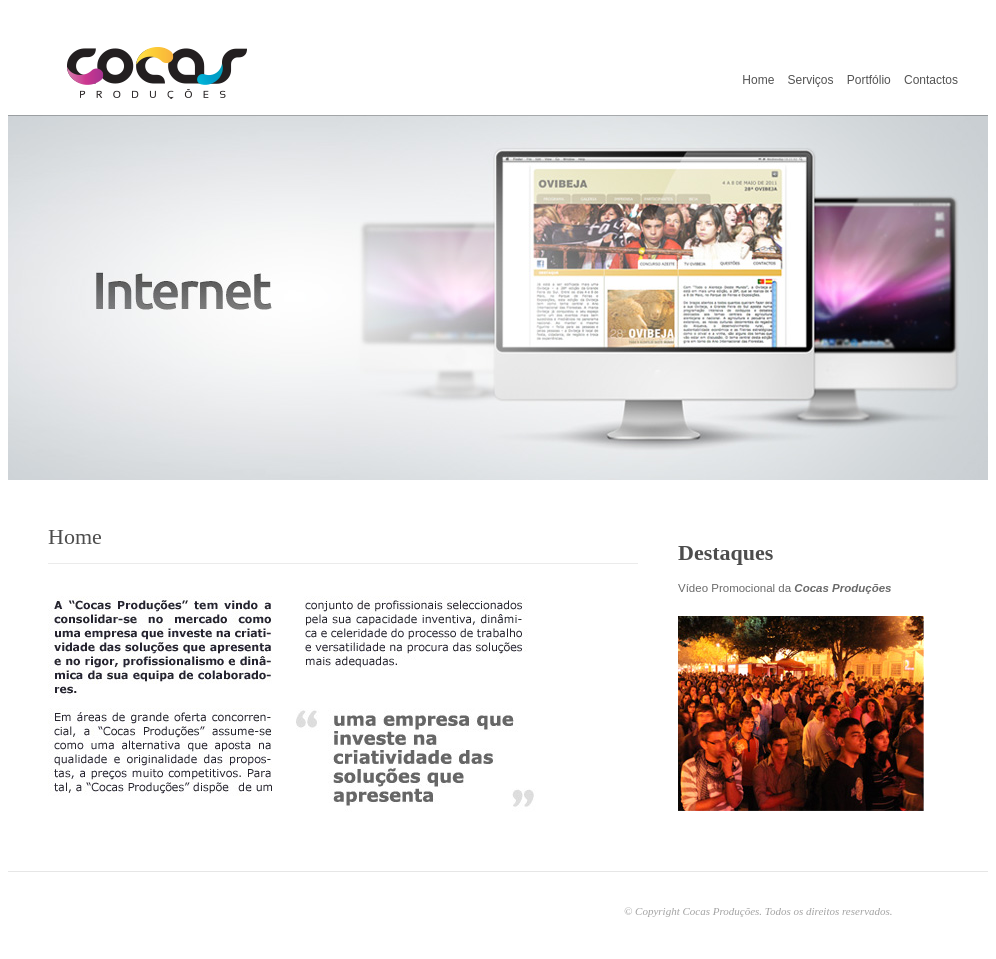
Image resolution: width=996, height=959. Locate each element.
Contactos (931, 80)
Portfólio (869, 80)
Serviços (811, 80)
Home (758, 80)
